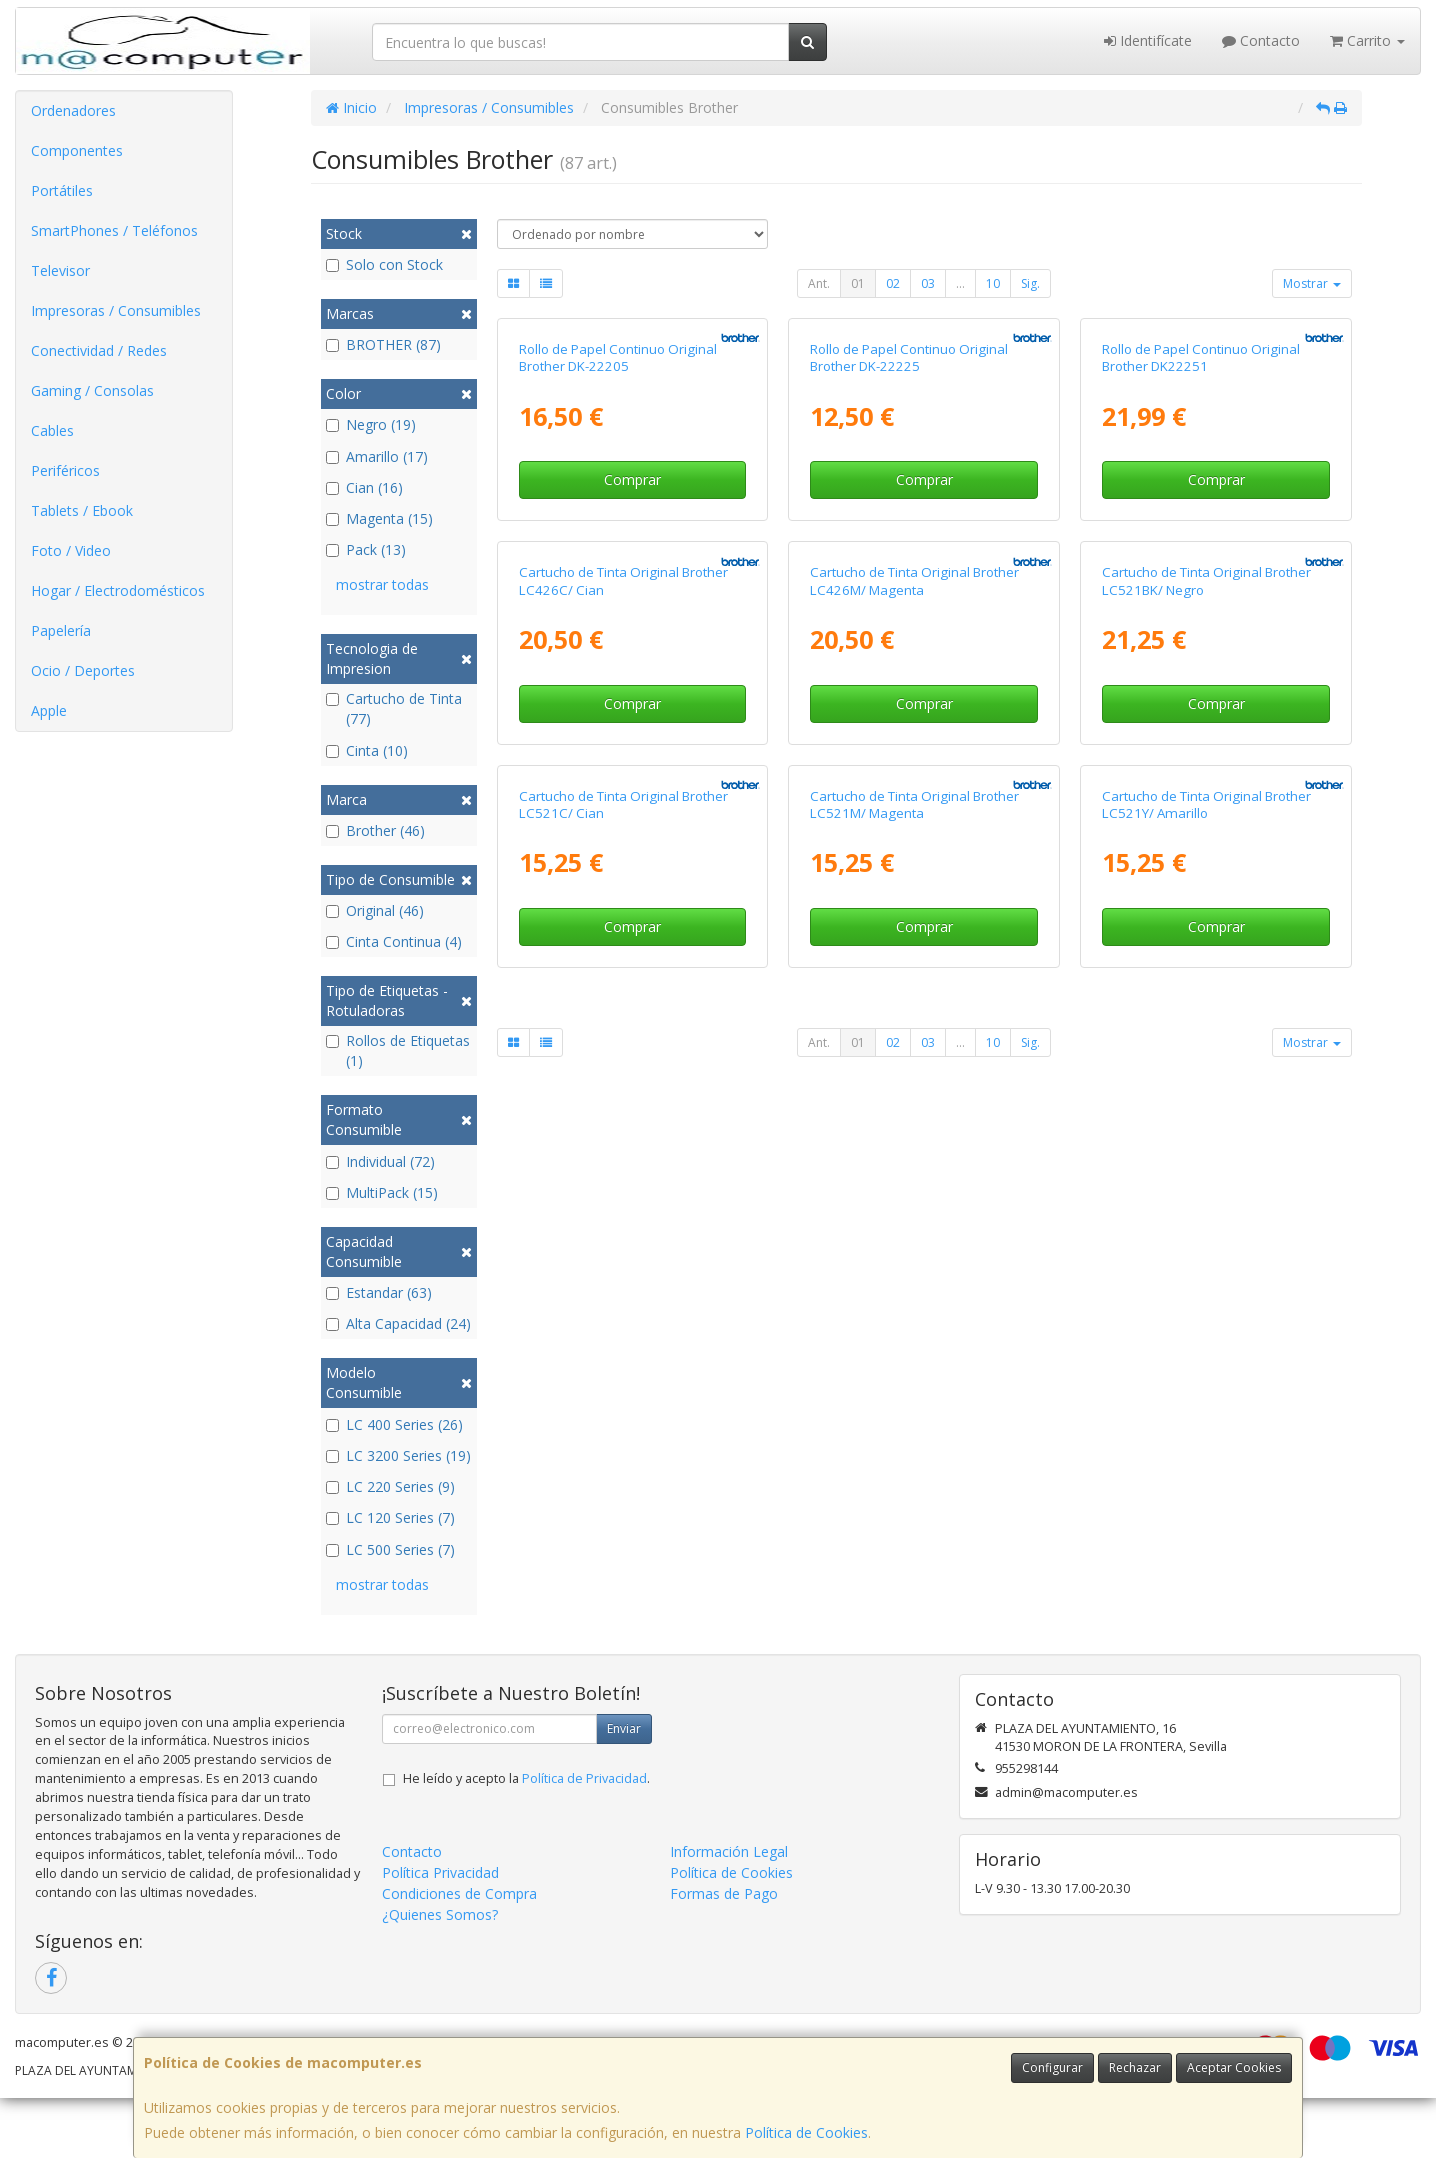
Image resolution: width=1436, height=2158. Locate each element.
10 (993, 283)
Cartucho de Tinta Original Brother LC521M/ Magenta (914, 1435)
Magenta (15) (379, 518)
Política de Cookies (806, 2132)
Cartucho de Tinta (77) (394, 708)
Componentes (77, 150)
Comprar (632, 690)
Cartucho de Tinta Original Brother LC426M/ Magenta (914, 1001)
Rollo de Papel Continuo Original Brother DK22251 (1201, 567)
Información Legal (729, 1911)
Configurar (1052, 2067)
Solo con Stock (384, 264)
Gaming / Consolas (92, 390)
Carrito (1367, 40)
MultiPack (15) (382, 1192)
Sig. (1030, 283)
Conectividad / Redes (99, 350)
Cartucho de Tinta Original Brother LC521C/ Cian (623, 1435)
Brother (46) (375, 830)
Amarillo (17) (377, 456)
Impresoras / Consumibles (116, 310)
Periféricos (65, 470)
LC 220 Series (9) (390, 1486)
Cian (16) (364, 487)
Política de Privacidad (584, 1838)
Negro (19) (371, 424)
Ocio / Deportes (83, 670)
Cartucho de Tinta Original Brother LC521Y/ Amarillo (1206, 1435)
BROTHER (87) (383, 344)
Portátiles (62, 190)
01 (858, 283)
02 (893, 283)
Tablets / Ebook (82, 510)
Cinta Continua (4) (394, 941)
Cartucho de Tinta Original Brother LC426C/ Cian (623, 1001)
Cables (52, 430)
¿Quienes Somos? (440, 1974)
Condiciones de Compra (459, 1953)
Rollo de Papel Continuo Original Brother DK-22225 (909, 567)
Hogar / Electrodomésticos (118, 590)
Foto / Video (71, 550)
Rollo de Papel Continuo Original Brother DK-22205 (618, 567)
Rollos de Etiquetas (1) (398, 1050)
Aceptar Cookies (1234, 2067)
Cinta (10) (367, 750)
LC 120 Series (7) (390, 1517)
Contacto (1261, 40)
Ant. (819, 283)
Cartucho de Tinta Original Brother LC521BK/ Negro (1206, 1001)
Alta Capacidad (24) (398, 1323)
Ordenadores (73, 110)
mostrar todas (382, 584)
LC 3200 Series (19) (398, 1455)
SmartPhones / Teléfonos (114, 230)
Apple (49, 710)
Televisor (60, 270)
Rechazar (1135, 2067)
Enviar (624, 1788)
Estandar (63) (379, 1292)
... (960, 283)
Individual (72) (380, 1161)
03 (928, 283)
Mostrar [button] (1312, 283)
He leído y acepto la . (526, 1838)
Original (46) (375, 910)
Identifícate (1148, 40)
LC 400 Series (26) (394, 1424)
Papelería (61, 630)
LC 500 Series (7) (390, 1549)
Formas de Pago (724, 1953)
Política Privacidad (440, 1932)
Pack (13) (366, 549)
